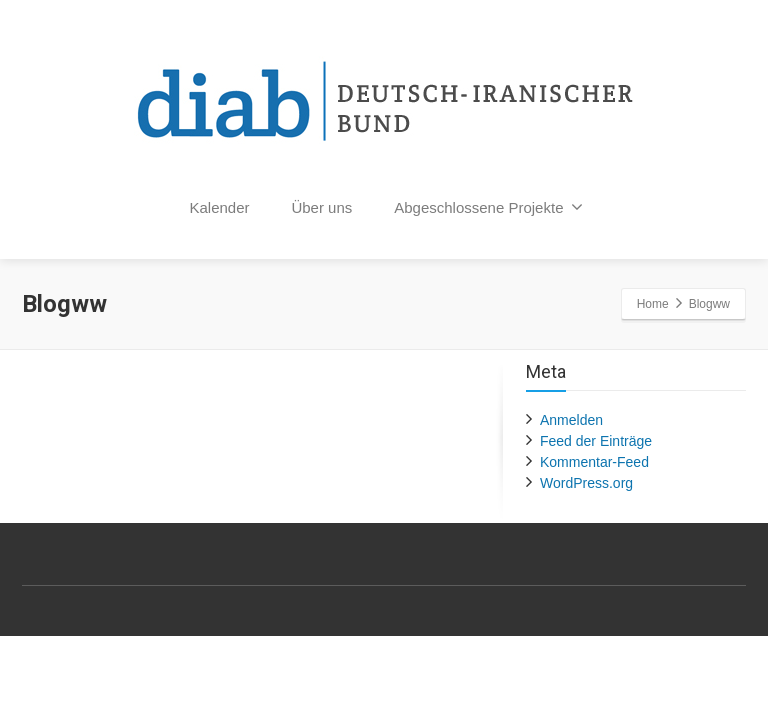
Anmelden (571, 420)
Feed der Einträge (596, 441)
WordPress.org (586, 483)
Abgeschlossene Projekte (488, 207)
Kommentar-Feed (594, 462)
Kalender (220, 207)
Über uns (321, 207)
